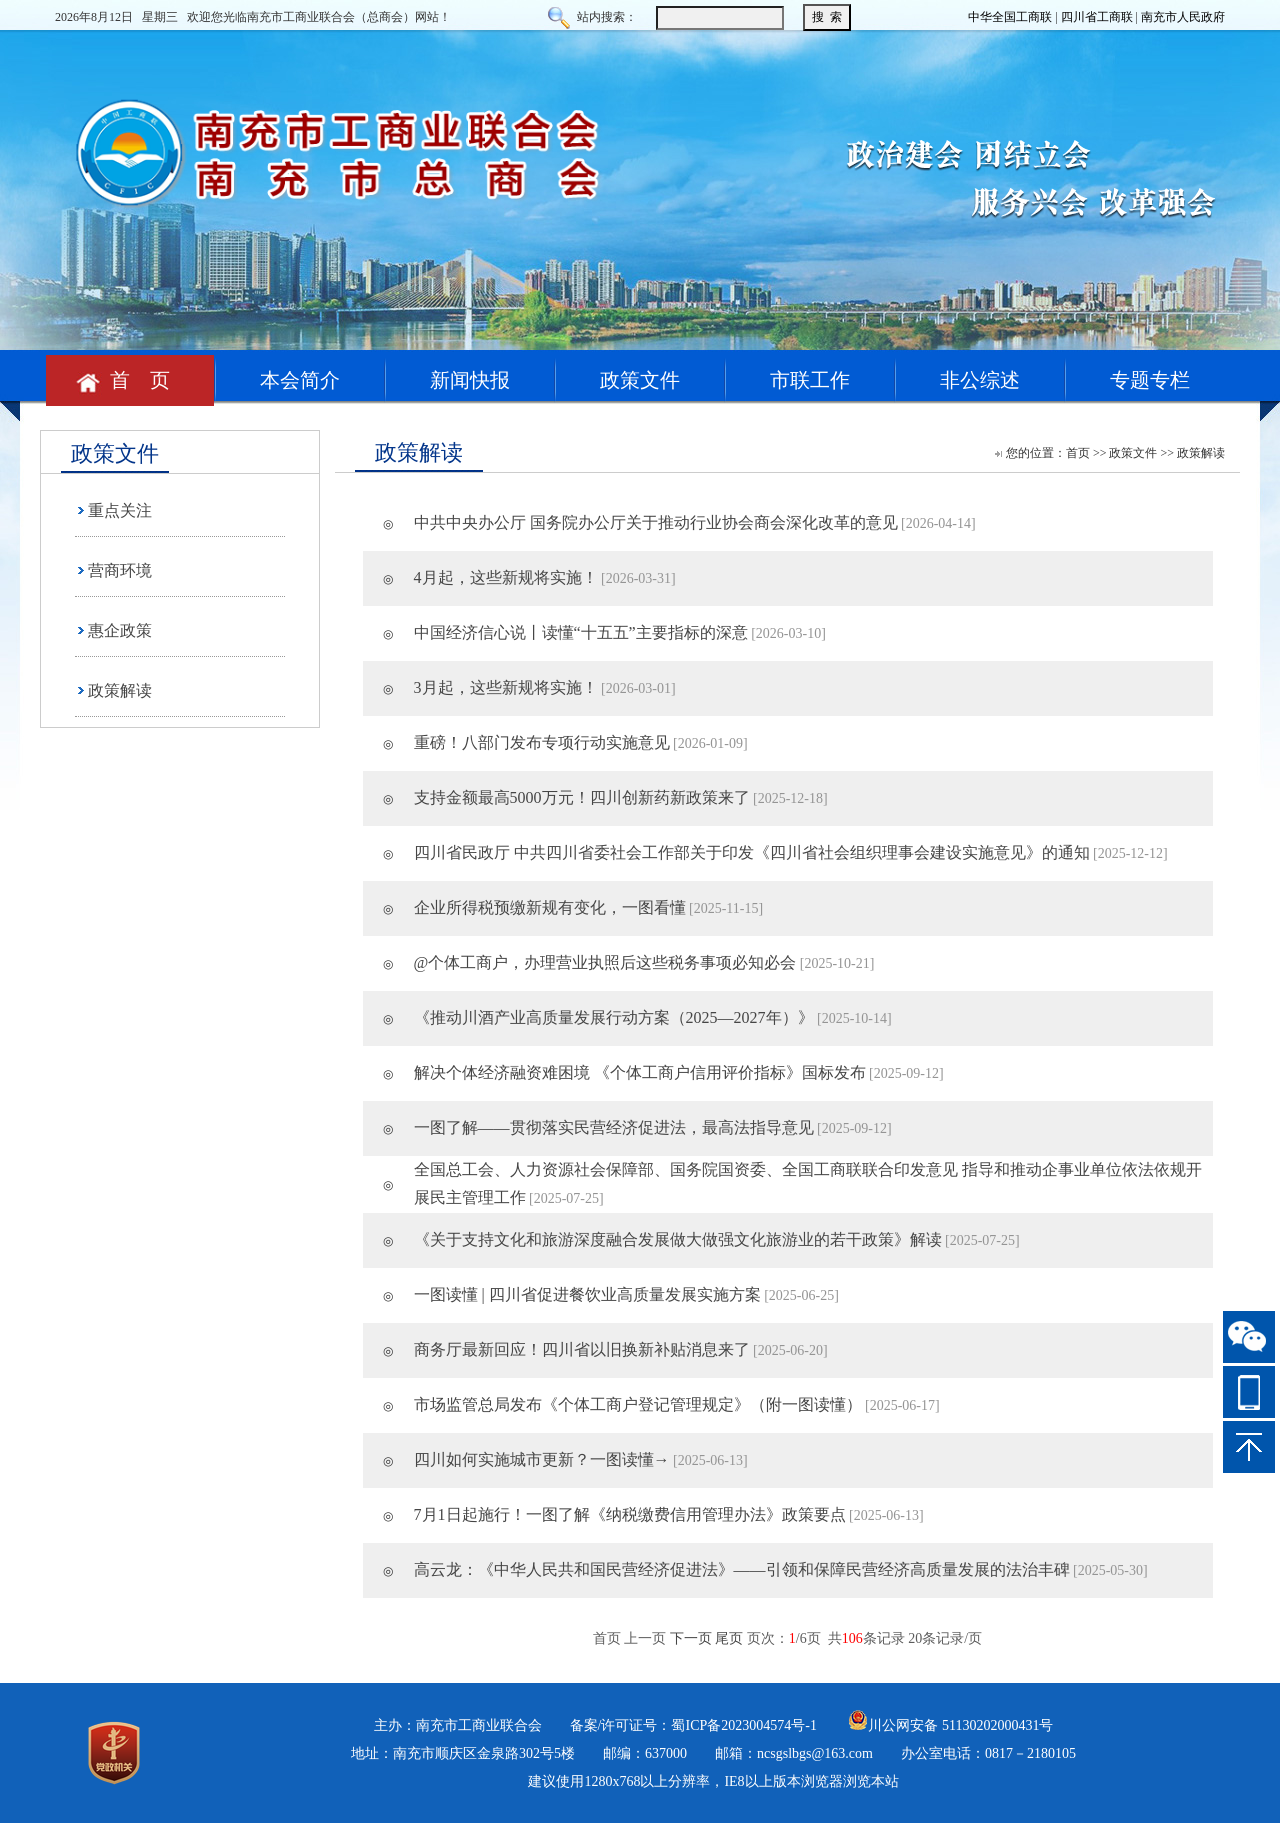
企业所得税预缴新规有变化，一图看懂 (550, 907)
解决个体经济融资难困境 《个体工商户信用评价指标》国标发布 (640, 1072)
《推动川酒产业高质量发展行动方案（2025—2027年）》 (614, 1017)
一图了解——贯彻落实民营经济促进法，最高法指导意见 (614, 1127)
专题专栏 (1150, 380)
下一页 (691, 1638)
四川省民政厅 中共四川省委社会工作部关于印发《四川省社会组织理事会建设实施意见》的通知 (752, 852)
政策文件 (640, 380)
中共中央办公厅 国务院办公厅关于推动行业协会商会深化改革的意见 (656, 522)
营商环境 (120, 570)
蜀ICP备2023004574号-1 (743, 1725)
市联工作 (810, 380)
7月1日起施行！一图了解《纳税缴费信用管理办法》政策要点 (630, 1514)
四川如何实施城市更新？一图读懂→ (542, 1459)
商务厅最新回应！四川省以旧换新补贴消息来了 (582, 1349)
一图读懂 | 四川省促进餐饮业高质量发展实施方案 (587, 1294)
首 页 (130, 380)
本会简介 (300, 380)
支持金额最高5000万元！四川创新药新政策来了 (582, 797)
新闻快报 (470, 380)
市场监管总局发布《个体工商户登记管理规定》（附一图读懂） (638, 1404)
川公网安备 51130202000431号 (950, 1725)
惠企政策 (120, 630)
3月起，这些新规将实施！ (506, 687)
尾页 (729, 1638)
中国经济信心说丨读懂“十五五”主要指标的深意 (581, 632)
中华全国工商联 (1010, 17)
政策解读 (120, 690)
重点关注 (120, 510)
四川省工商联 (1097, 17)
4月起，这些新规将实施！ (506, 577)
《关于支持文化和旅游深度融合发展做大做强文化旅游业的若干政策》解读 (678, 1239)
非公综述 (980, 380)
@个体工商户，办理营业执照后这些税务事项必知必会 (605, 962)
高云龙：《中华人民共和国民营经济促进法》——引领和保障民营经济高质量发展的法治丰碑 (742, 1569)
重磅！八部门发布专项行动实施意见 (542, 742)
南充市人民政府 (1183, 17)
